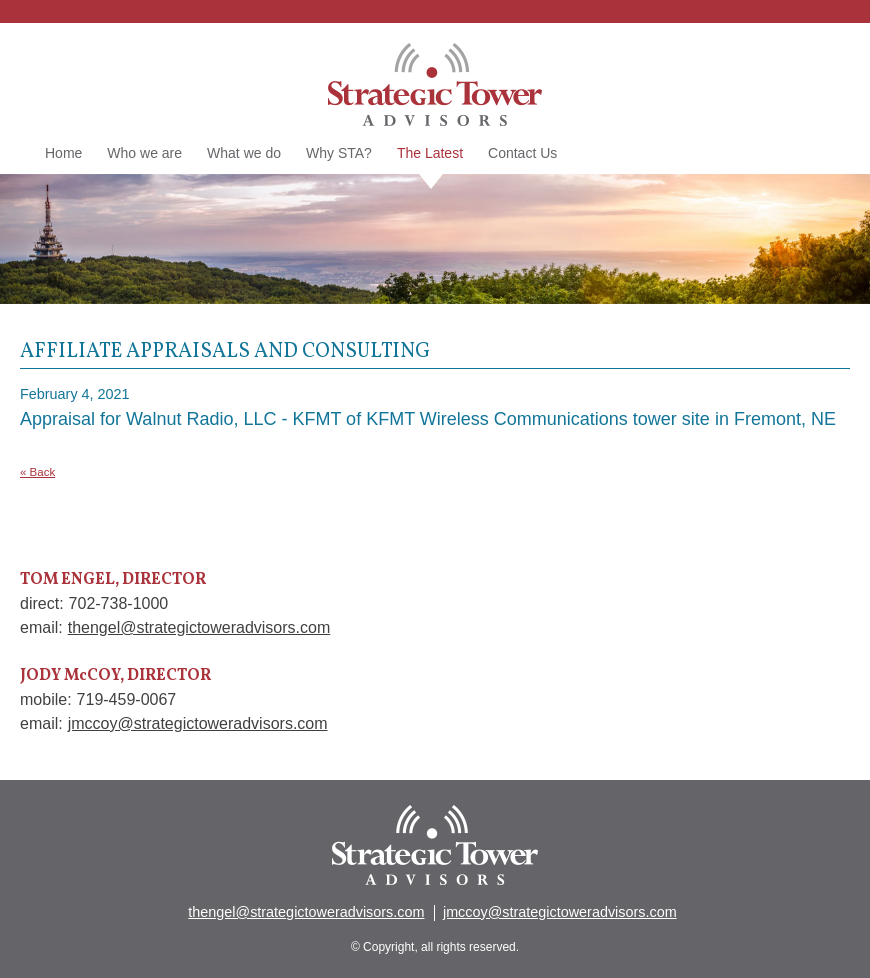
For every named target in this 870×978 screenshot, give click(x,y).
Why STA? (339, 153)
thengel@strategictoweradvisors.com (199, 627)
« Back (37, 472)
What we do (244, 153)
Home (63, 153)
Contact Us (522, 153)
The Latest (430, 154)
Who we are (144, 153)
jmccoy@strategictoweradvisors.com (198, 723)
